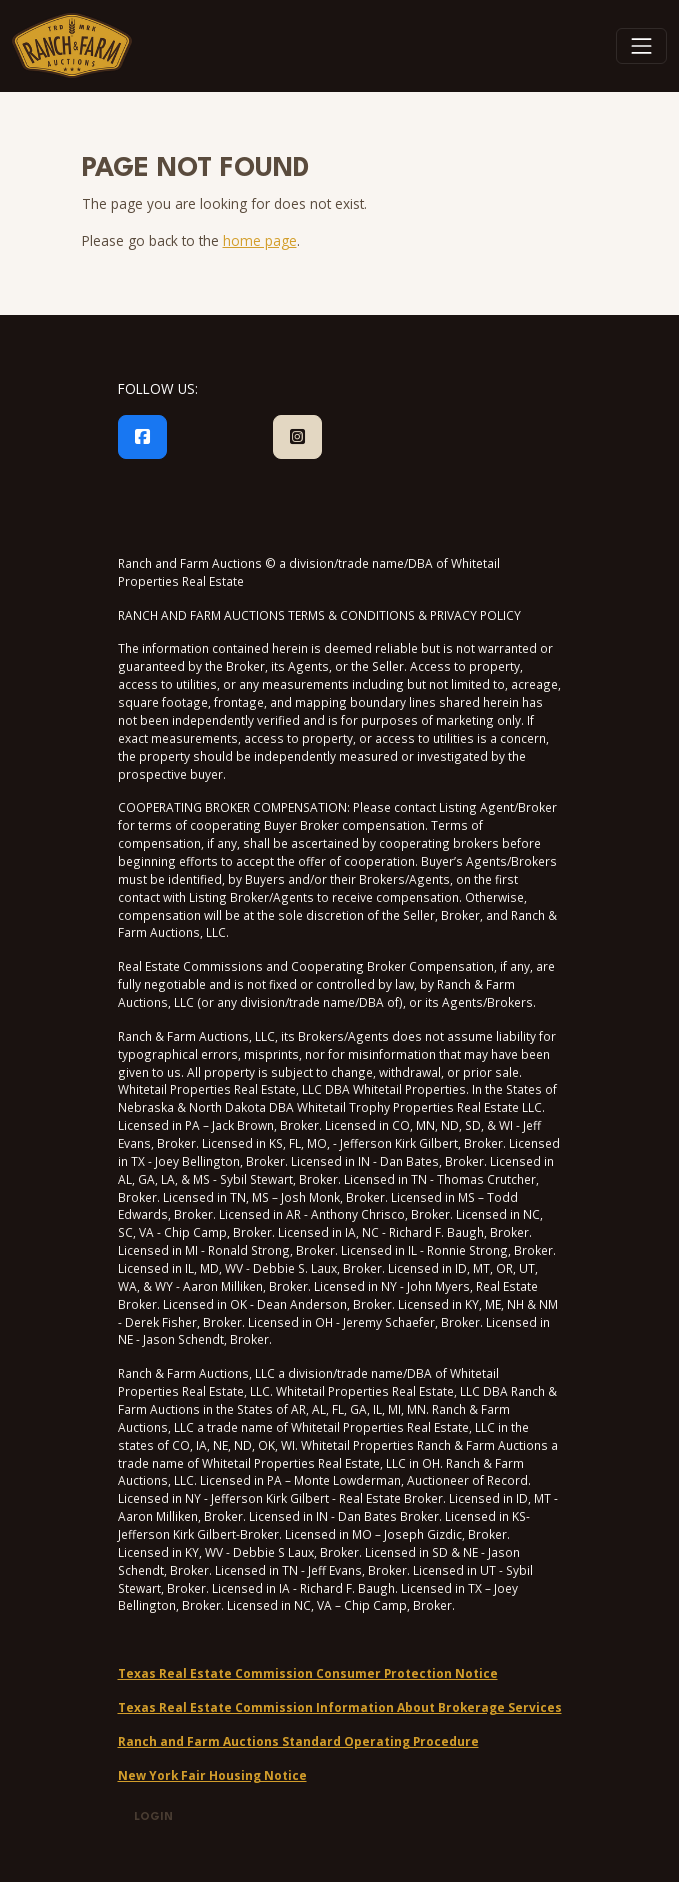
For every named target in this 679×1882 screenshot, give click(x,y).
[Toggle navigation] (642, 46)
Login (153, 1817)
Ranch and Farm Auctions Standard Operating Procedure (298, 1741)
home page (260, 240)
